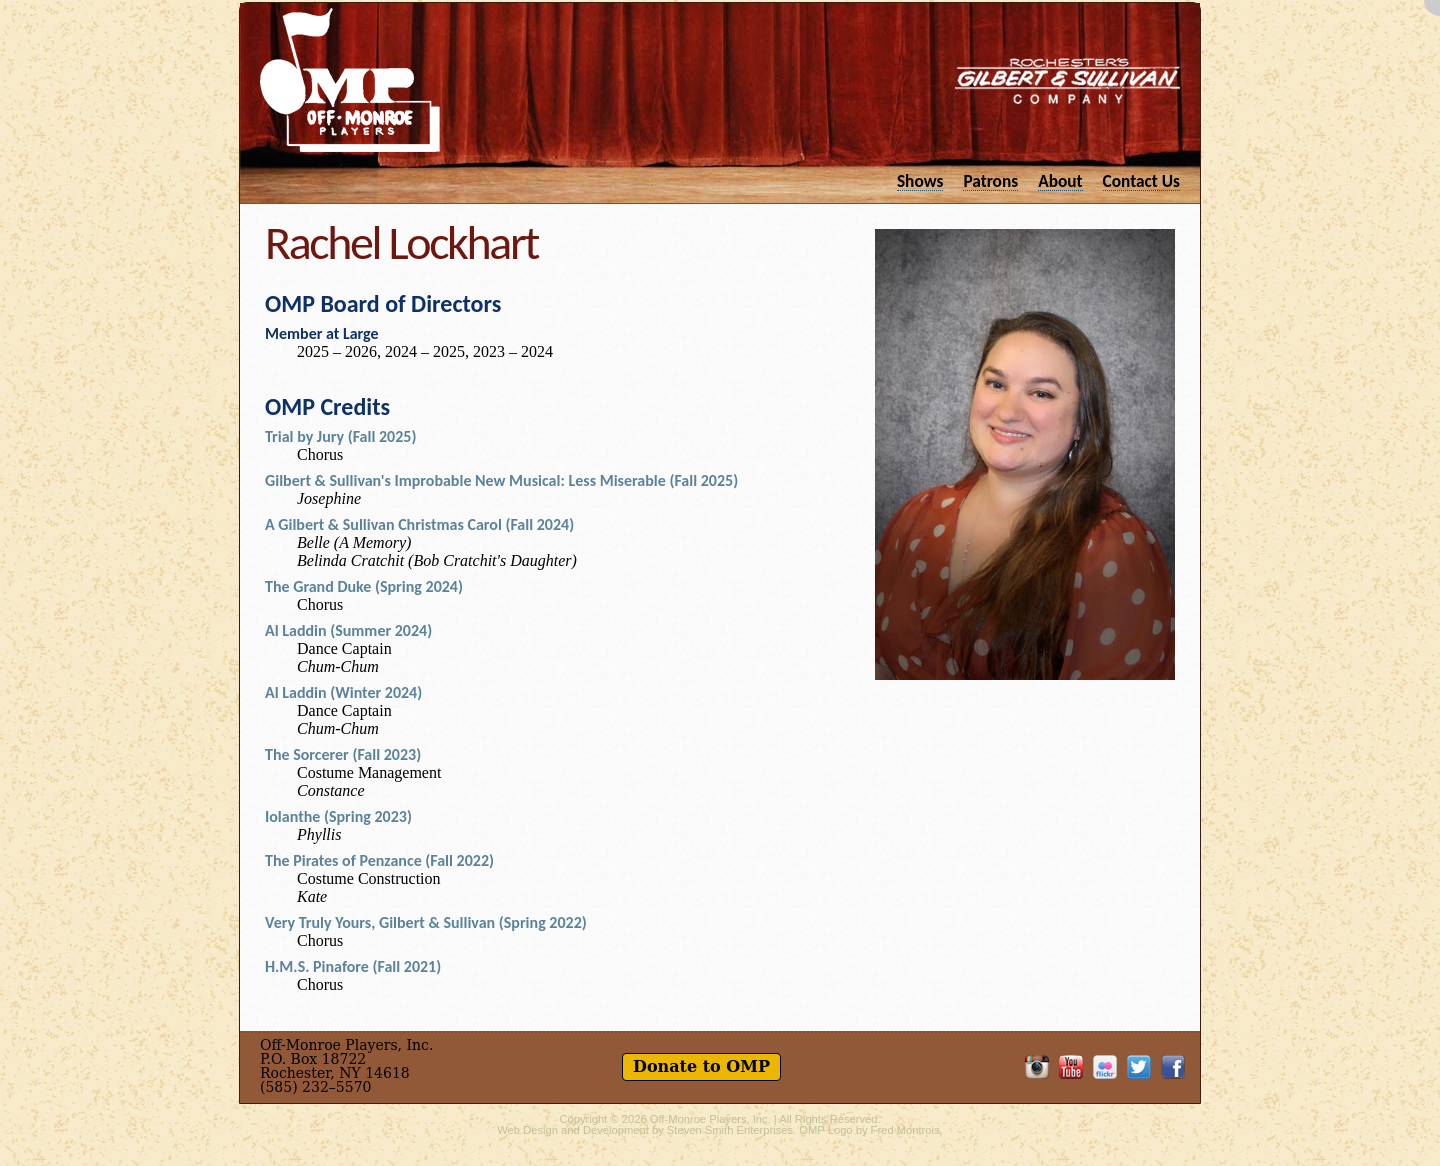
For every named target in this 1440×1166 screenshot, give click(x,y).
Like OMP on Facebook (1173, 1067)
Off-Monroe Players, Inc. (710, 1119)
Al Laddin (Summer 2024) (348, 630)
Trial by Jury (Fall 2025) (340, 436)
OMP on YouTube (1071, 1067)
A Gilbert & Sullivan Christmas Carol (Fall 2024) (419, 524)
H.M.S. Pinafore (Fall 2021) (353, 966)
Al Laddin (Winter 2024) (343, 692)
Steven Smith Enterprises (730, 1130)
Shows (920, 180)
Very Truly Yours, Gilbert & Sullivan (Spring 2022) (426, 922)
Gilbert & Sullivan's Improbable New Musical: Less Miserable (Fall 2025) (501, 480)
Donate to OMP (701, 1066)
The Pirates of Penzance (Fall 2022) (379, 860)
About (1060, 180)
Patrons (990, 180)
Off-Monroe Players (350, 80)
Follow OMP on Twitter (1139, 1067)
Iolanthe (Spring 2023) (338, 816)
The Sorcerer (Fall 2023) (343, 754)
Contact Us (1141, 180)
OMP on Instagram (1037, 1067)
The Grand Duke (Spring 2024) (364, 586)
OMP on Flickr (1105, 1067)
